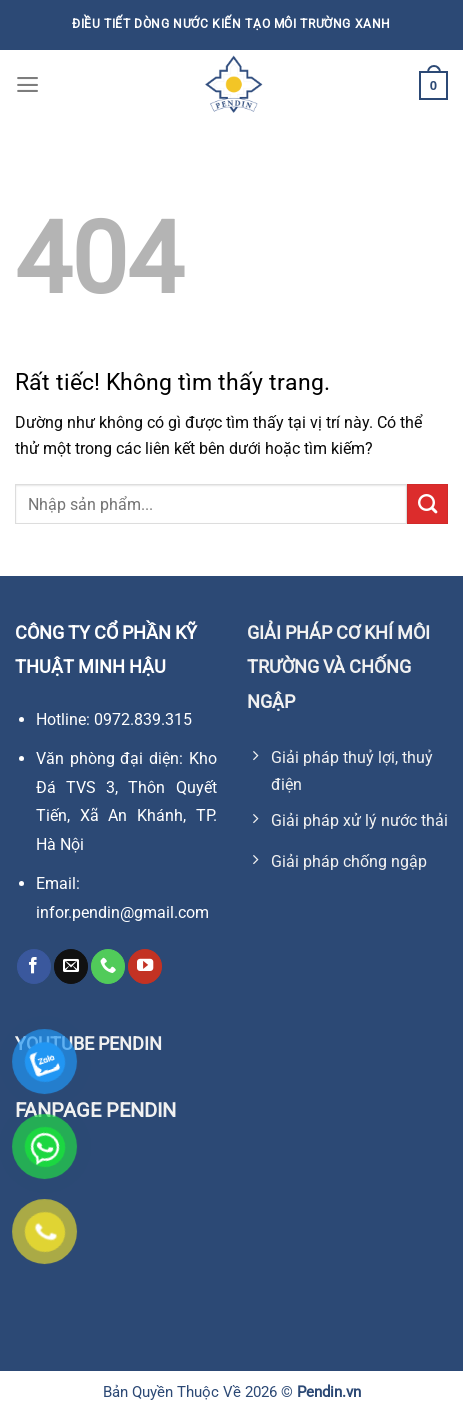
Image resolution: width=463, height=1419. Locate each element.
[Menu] (27, 85)
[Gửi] (427, 504)
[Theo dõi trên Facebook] (34, 966)
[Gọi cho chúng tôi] (108, 966)
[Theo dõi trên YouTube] (145, 966)
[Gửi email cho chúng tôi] (71, 966)
